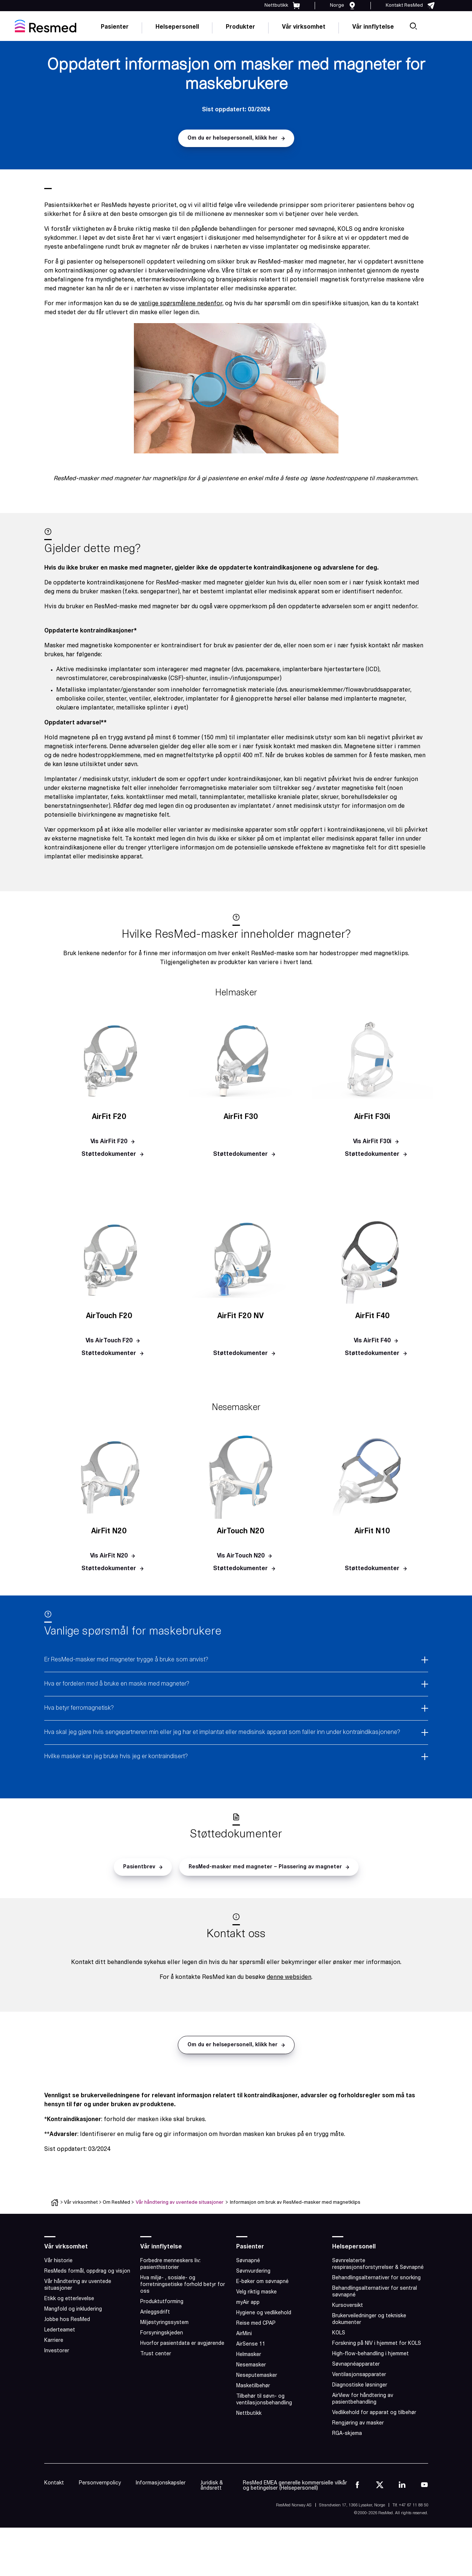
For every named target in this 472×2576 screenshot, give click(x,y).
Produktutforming (161, 2301)
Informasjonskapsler (161, 2483)
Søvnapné (248, 2260)
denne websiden (289, 1977)
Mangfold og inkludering (73, 2309)
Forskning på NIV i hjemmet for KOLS (376, 2343)
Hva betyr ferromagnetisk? (79, 1708)
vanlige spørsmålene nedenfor (180, 303)
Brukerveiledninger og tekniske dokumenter (369, 2319)
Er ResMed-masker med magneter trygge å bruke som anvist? (126, 1659)
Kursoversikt (347, 2305)
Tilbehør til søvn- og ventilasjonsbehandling (264, 2400)
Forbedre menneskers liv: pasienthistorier (170, 2264)
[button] (236, 138)
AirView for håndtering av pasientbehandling (362, 2399)
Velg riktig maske (256, 2292)
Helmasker (248, 2354)
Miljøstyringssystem (164, 2322)
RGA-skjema (347, 2433)
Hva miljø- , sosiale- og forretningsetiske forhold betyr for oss (182, 2285)
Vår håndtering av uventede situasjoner (180, 2202)
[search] (413, 26)
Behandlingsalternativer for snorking (376, 2278)
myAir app (248, 2302)
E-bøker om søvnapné (262, 2281)
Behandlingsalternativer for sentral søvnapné (374, 2292)
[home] (45, 26)
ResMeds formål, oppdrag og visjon (87, 2271)
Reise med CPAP (256, 2323)
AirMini (244, 2333)
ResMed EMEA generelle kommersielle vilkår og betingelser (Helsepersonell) (295, 2486)
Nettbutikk (248, 2413)
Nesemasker (251, 2365)
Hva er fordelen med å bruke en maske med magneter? (116, 1684)
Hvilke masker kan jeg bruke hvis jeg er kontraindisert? (116, 1756)
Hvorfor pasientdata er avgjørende (182, 2343)
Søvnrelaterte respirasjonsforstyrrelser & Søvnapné (378, 2264)
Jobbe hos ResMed (67, 2319)
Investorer (56, 2351)
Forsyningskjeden (161, 2333)
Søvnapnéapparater (356, 2364)
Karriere (53, 2340)
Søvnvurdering (253, 2271)
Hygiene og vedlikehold (263, 2313)
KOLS (338, 2333)
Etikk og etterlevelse (69, 2298)
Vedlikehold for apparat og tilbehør (374, 2412)
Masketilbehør (253, 2386)
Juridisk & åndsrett (211, 2486)
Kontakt (54, 2483)
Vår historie (58, 2260)
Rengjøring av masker (358, 2423)
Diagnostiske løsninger (359, 2385)
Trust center (155, 2354)
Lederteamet (59, 2330)
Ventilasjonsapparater (359, 2374)
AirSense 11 (250, 2344)
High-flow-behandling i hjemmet (370, 2354)
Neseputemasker (256, 2375)
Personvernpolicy (100, 2483)
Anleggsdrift (155, 2312)
